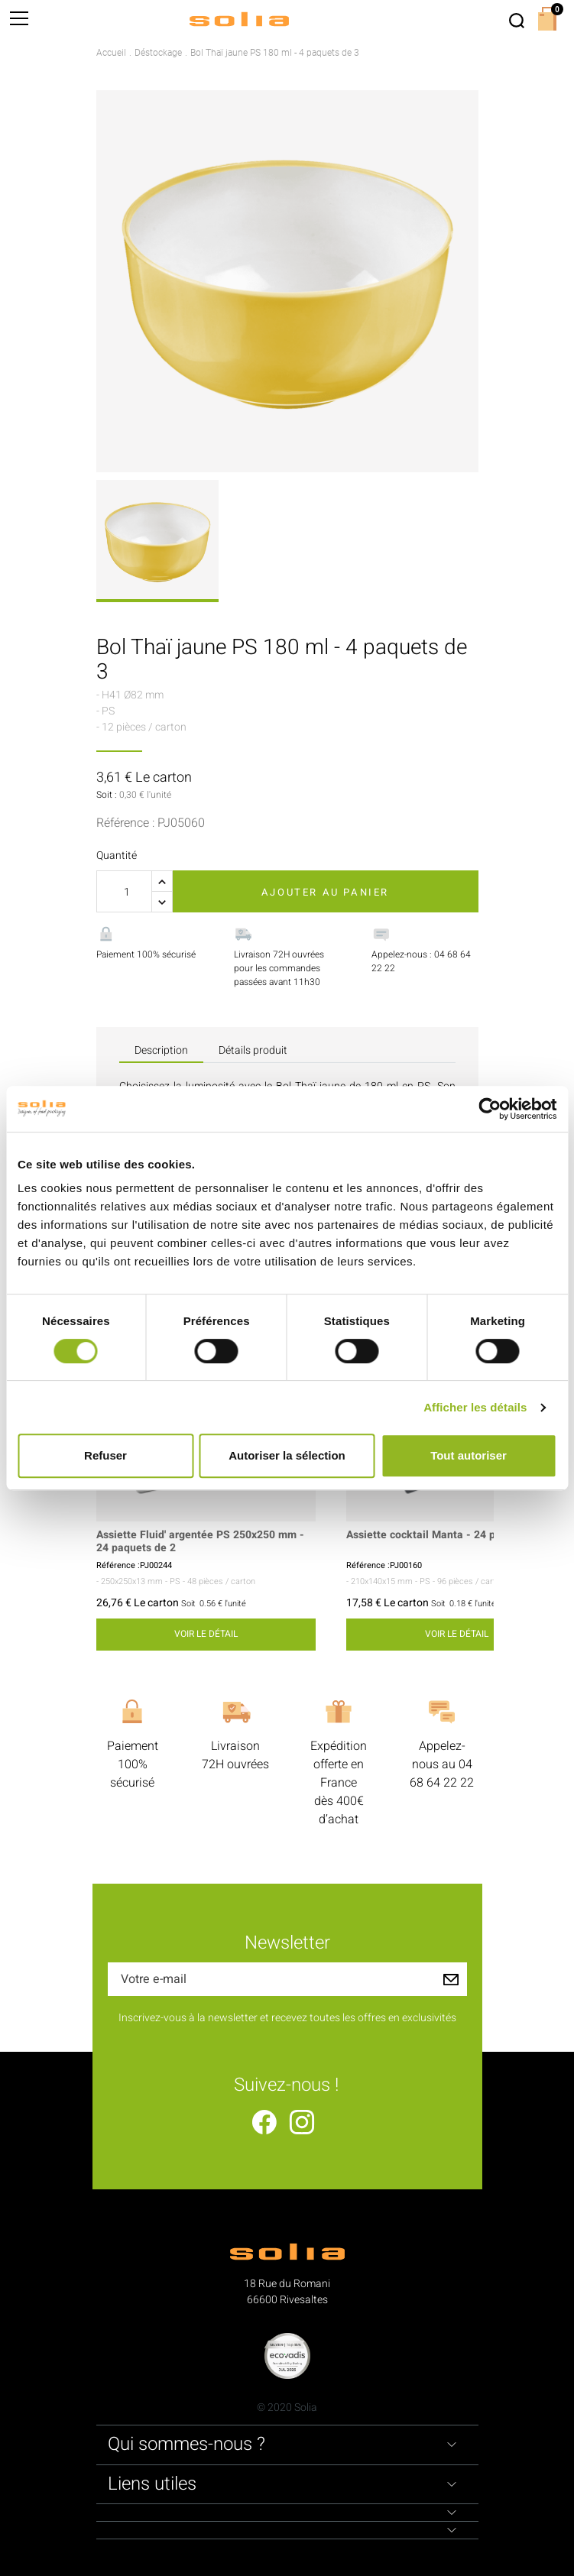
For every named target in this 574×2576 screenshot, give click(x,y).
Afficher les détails (475, 1407)
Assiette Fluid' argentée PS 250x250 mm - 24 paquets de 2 (200, 1542)
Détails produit (253, 1050)
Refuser (105, 1455)
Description (161, 1050)
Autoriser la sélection (287, 1455)
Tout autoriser (468, 1455)
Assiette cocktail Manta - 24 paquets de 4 (449, 1535)
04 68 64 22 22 (442, 1773)
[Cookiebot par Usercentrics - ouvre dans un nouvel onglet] (489, 1108)
